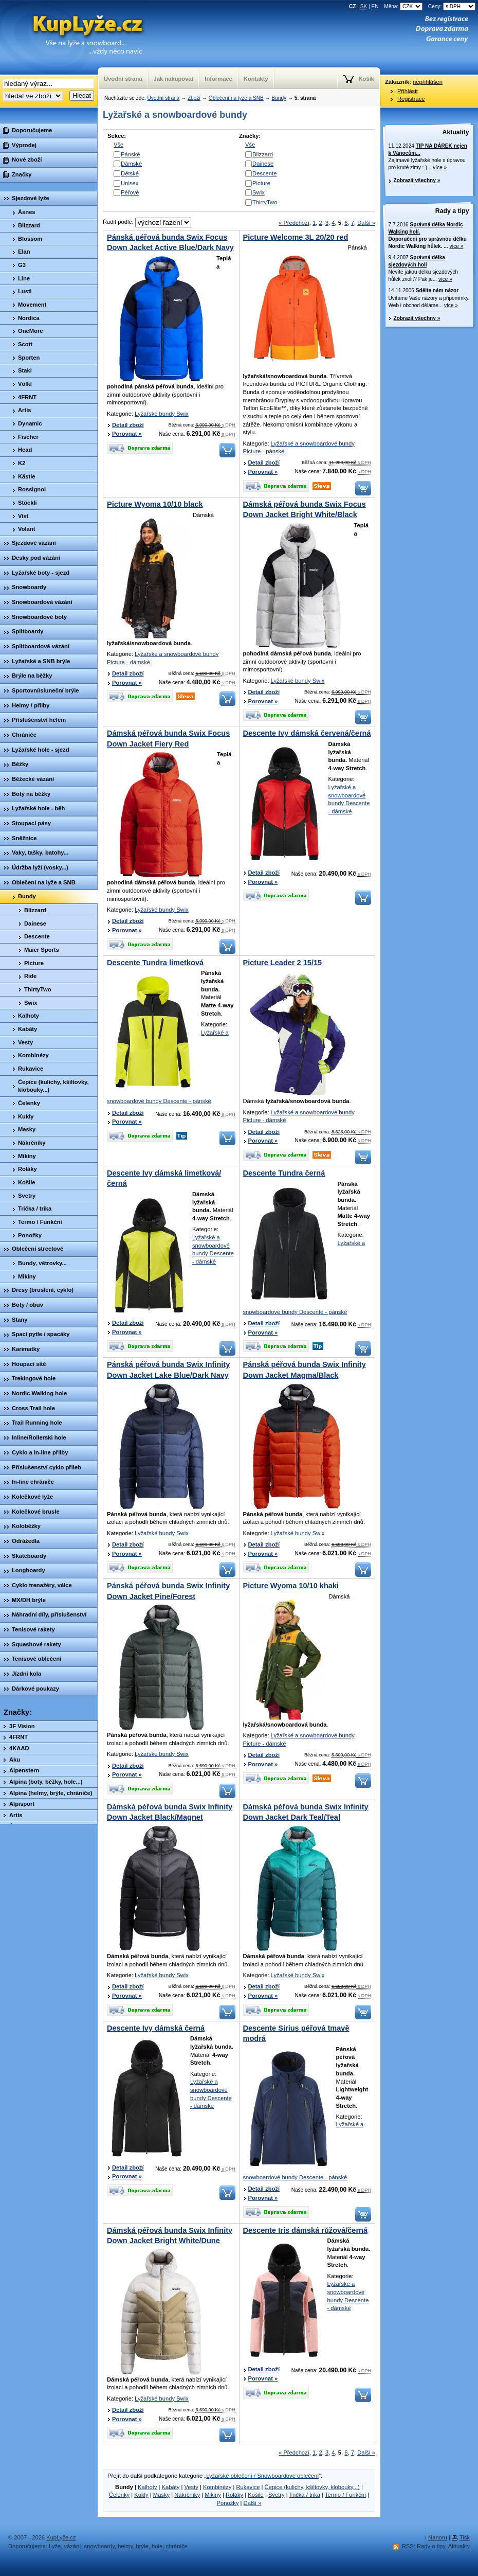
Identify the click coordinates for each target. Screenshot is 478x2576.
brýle (142, 2546)
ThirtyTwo (265, 202)
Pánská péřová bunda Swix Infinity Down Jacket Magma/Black (304, 1369)
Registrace (411, 99)
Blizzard (262, 154)
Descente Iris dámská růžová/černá (305, 2230)
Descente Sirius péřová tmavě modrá (296, 2033)
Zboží (194, 98)
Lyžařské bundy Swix (162, 414)
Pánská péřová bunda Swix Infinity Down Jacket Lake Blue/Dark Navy (168, 1369)
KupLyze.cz (74, 37)
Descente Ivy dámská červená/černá (307, 733)
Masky (161, 2495)
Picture (261, 183)
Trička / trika (305, 2495)
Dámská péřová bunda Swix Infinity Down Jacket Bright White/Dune (169, 2235)
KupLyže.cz (61, 2537)
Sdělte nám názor (437, 290)
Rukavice (248, 2487)
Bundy (279, 98)
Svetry (276, 2495)
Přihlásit (407, 91)
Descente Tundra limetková (155, 962)
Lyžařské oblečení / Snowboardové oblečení (262, 2476)
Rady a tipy (452, 211)
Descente (264, 173)
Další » (366, 223)
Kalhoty (147, 2487)
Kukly (141, 2495)
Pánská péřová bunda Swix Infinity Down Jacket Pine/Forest (168, 1591)
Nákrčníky (187, 2495)
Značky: (18, 1712)
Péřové (130, 192)
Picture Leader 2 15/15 (282, 962)
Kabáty (171, 2487)
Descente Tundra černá (284, 1173)
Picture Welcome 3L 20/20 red (295, 237)
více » (440, 167)
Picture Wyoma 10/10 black (155, 504)
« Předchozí (294, 223)
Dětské (130, 173)
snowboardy (99, 2546)
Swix (258, 192)
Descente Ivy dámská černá (156, 2028)
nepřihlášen (428, 82)
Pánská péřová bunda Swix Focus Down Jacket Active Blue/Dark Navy (170, 242)
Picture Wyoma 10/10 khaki (291, 1586)
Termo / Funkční (345, 2495)
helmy (125, 2546)
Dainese (262, 164)
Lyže (55, 2546)
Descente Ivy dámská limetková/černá (164, 1178)
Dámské (131, 164)
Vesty (191, 2487)
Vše (118, 144)
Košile (255, 2495)
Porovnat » (127, 434)
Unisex (129, 183)
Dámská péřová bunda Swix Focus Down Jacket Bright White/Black (304, 509)
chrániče (176, 2546)
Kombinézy (217, 2487)
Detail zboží (128, 425)
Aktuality (456, 132)
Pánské (130, 154)
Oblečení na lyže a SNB (236, 98)
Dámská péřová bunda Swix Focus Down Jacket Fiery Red (168, 738)
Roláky (234, 2495)
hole (157, 2546)
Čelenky (119, 2495)
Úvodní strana (163, 98)
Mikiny (213, 2495)
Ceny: (451, 6)
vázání (72, 2546)
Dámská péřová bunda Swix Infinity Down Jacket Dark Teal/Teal (306, 1812)
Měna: (404, 6)
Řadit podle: (147, 222)
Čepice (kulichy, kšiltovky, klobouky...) (312, 2487)
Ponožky (228, 2503)
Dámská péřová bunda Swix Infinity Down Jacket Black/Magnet (169, 1812)
